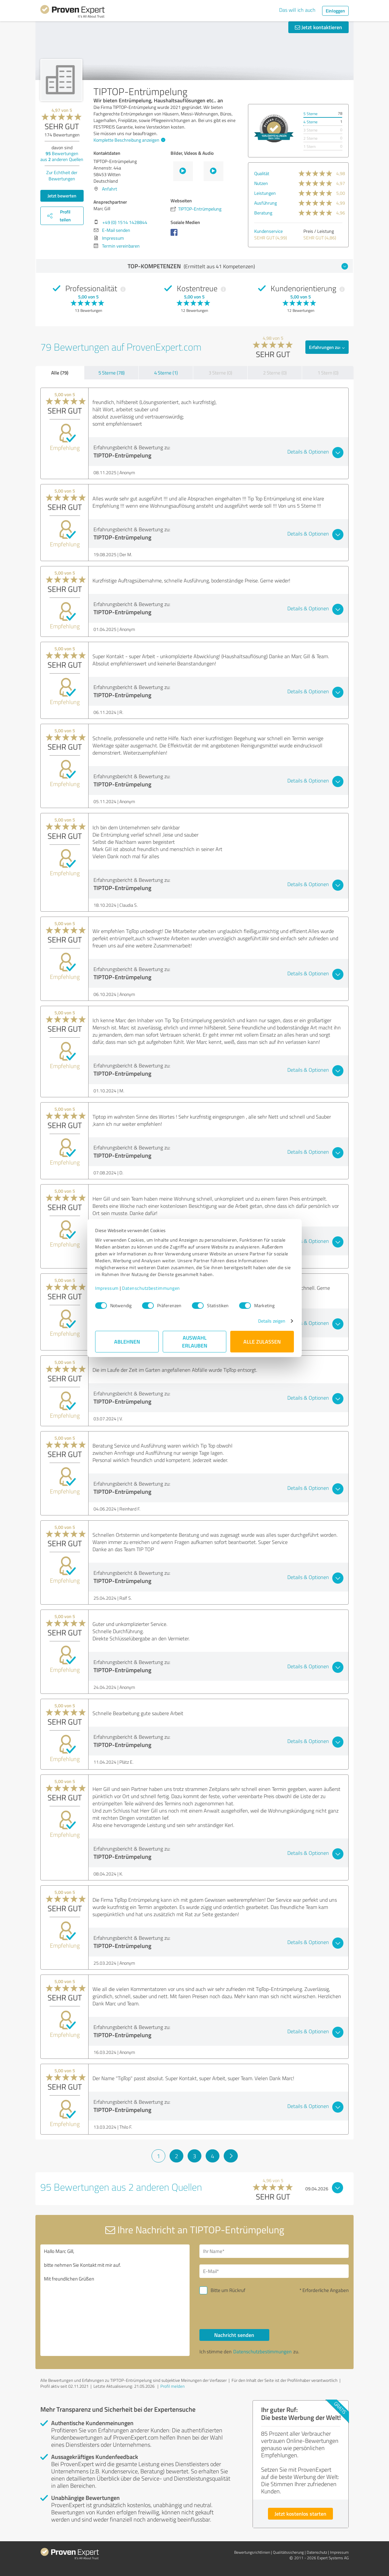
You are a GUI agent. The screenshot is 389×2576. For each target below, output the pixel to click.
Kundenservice (268, 231)
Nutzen (261, 183)
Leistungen (265, 193)
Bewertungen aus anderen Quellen (61, 156)
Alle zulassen (262, 1341)
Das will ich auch (297, 9)
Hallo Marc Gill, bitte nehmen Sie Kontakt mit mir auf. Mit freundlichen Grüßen (115, 2300)
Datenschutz (317, 2552)
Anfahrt (109, 189)
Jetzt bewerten (62, 196)
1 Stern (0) (327, 372)
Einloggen (335, 11)
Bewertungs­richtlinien (252, 2552)
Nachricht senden (234, 2335)
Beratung (263, 213)
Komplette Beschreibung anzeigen (128, 140)
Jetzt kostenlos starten (300, 2513)
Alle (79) (59, 372)
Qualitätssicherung (288, 2552)
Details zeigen (271, 1321)
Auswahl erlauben (194, 1341)
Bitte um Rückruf (228, 2290)
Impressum (107, 1288)
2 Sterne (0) (275, 372)
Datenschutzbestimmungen (151, 1288)
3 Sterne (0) (220, 372)
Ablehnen (127, 1341)
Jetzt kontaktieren (318, 27)
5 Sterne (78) (111, 372)
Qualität (261, 173)
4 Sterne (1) (166, 372)
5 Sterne (310, 113)
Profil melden (172, 2386)
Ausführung (265, 203)
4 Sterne (310, 122)
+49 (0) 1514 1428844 (124, 222)
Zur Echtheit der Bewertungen (61, 175)
